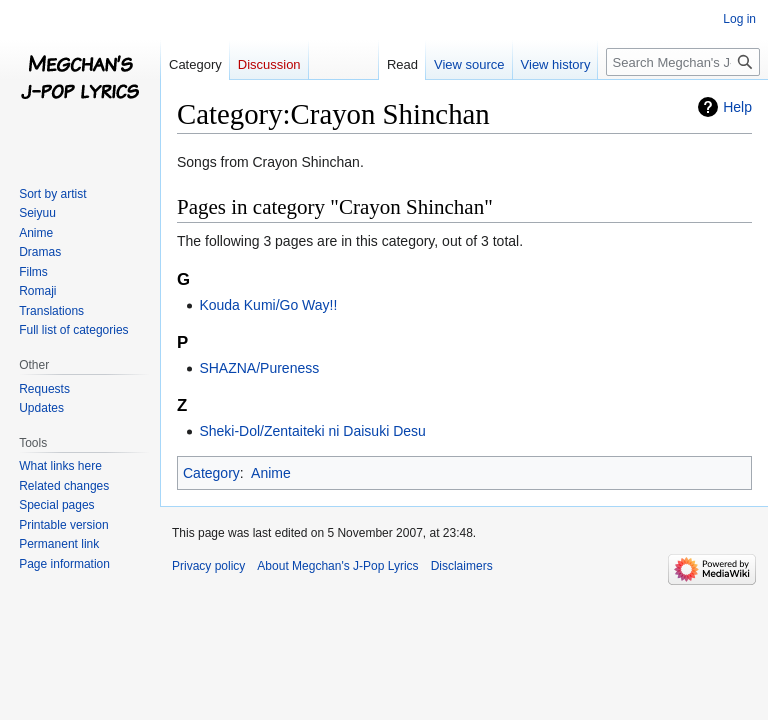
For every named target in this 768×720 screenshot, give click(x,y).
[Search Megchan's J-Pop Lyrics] (683, 62)
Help (737, 107)
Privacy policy (208, 566)
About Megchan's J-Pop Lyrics (337, 566)
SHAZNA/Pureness (259, 368)
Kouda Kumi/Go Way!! (268, 305)
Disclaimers (462, 566)
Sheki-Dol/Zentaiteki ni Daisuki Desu (312, 431)
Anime (271, 473)
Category (211, 473)
